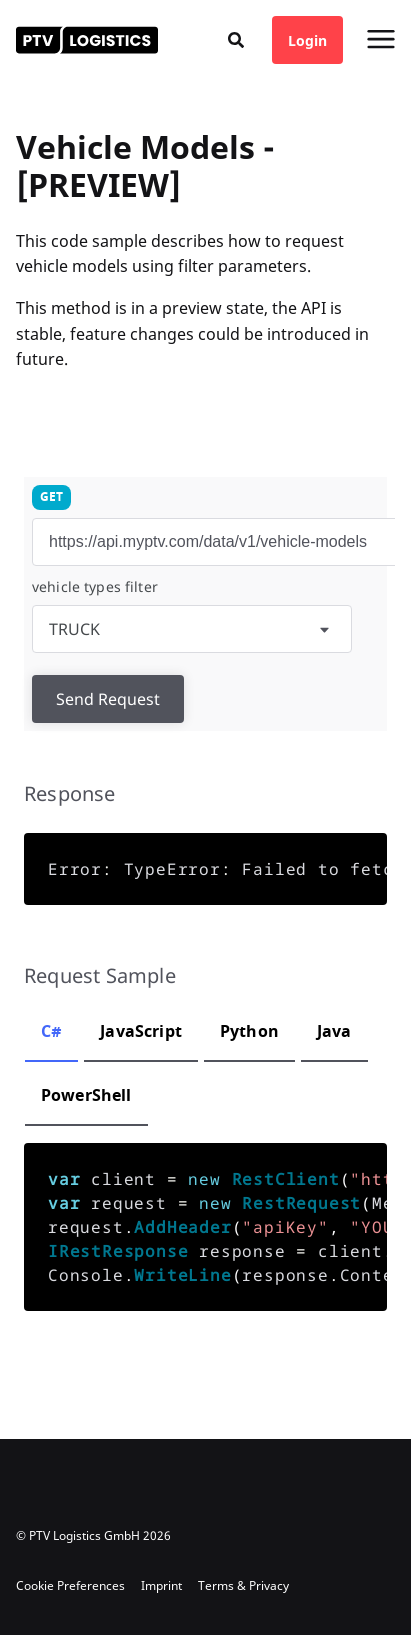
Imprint (161, 1585)
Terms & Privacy (243, 1585)
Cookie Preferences (70, 1585)
